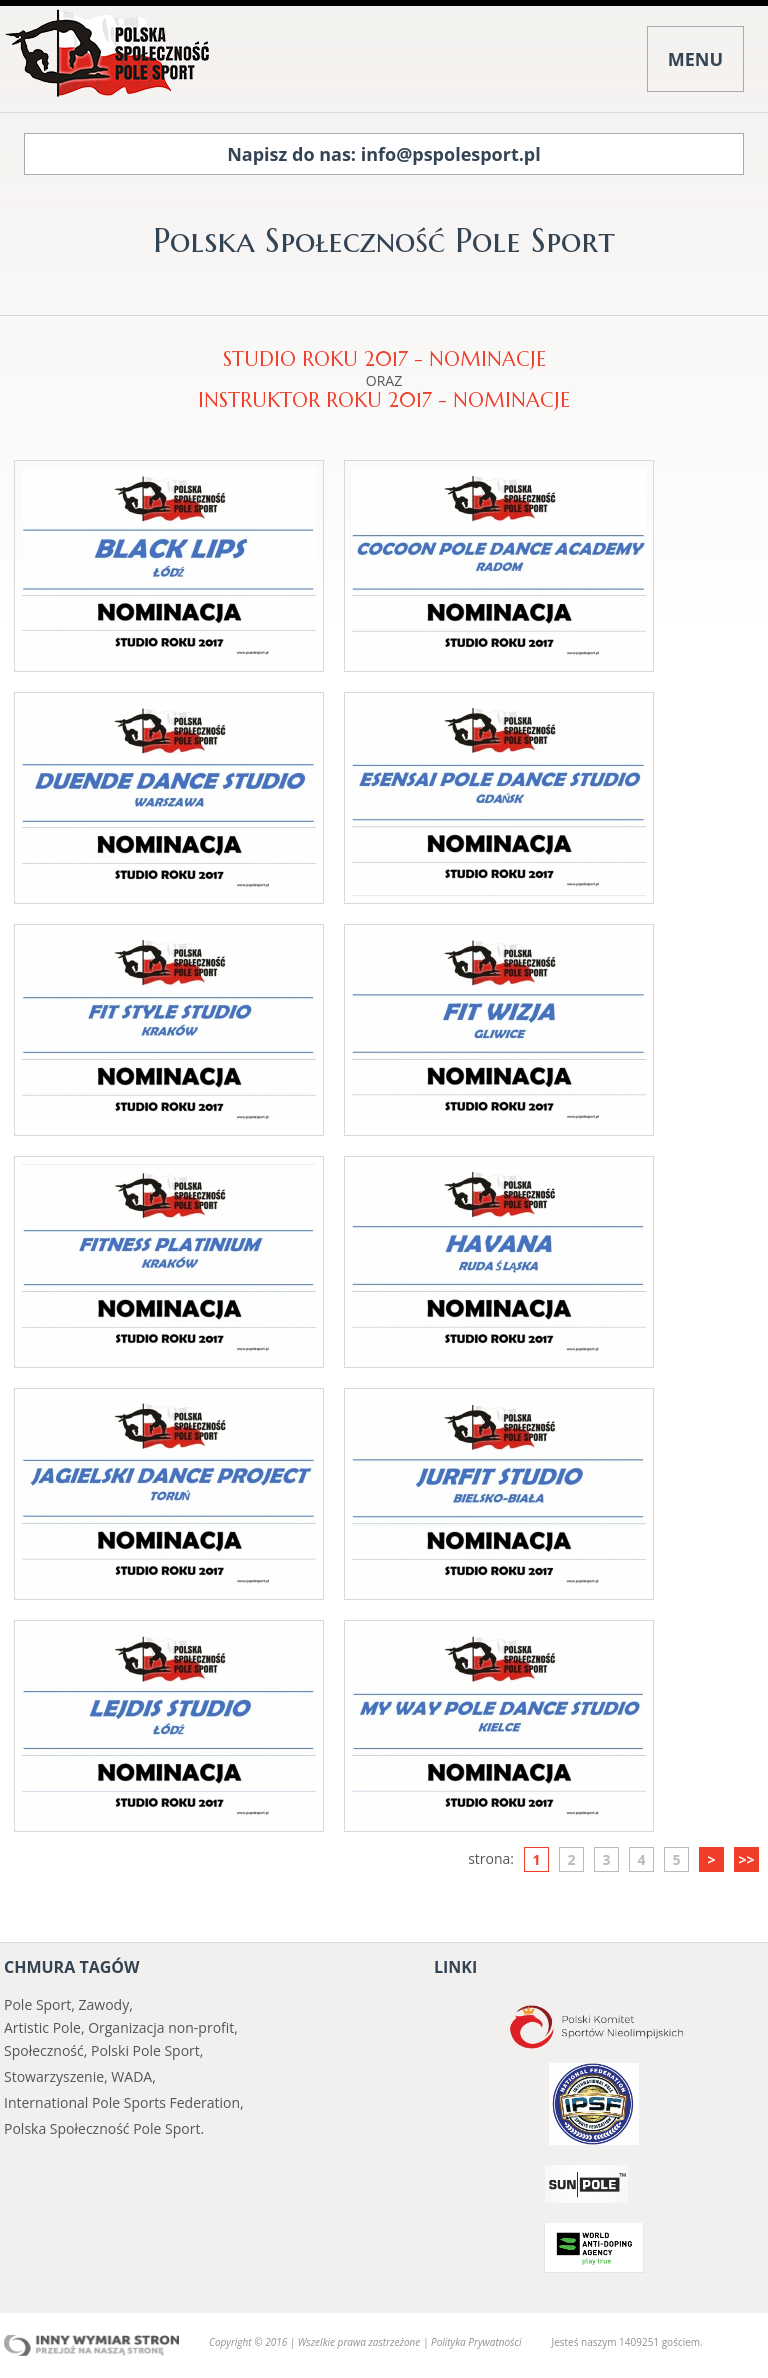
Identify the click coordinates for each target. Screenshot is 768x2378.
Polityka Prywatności (476, 2342)
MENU (695, 59)
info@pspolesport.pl (451, 154)
